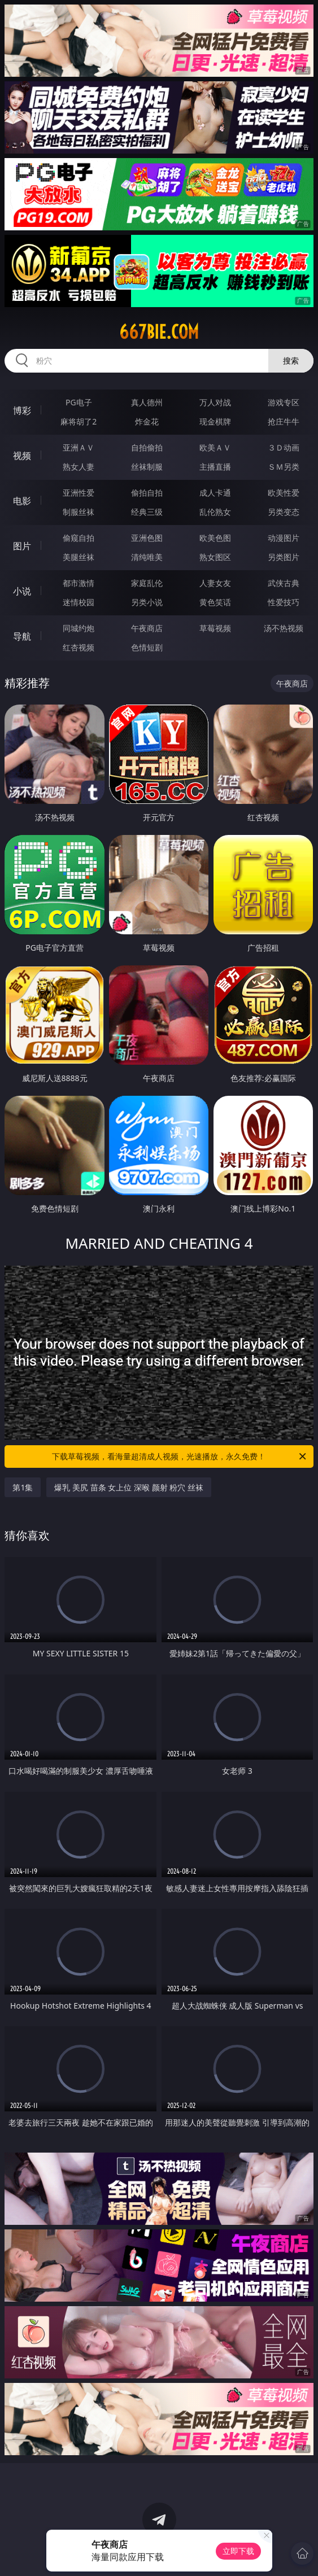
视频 (22, 455)
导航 (22, 636)
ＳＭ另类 (283, 466)
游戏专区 (283, 402)
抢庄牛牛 (283, 421)
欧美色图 (215, 537)
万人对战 (215, 402)
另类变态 (283, 511)
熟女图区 (215, 557)
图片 (22, 546)
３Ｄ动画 (283, 447)
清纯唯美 (147, 557)
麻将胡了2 (78, 421)
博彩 (22, 410)
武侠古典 (283, 583)
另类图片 (283, 557)
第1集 (22, 1487)
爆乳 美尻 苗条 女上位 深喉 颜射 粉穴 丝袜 (128, 1487)
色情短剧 (147, 647)
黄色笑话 (215, 602)
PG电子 (79, 402)
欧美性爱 (283, 492)
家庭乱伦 (147, 583)
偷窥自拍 (78, 537)
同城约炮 (78, 628)
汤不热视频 (283, 628)
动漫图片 (283, 537)
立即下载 (238, 2551)
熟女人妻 (78, 466)
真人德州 (147, 402)
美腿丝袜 (78, 557)
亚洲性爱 (78, 492)
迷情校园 (78, 602)
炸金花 (147, 421)
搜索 (291, 360)
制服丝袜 (78, 511)
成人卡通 (215, 492)
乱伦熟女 (215, 511)
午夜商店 (147, 628)
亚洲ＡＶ (78, 447)
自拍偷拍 (147, 447)
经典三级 (147, 511)
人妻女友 (215, 583)
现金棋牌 (215, 421)
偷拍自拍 (147, 492)
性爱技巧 (283, 602)
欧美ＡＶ (215, 447)
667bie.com (159, 332)
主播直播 (215, 466)
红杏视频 (78, 647)
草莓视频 (215, 628)
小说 (22, 591)
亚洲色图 (147, 537)
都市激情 (78, 583)
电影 (22, 501)
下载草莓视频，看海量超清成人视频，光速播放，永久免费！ (179, 1456)
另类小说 (147, 602)
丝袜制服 (147, 466)
